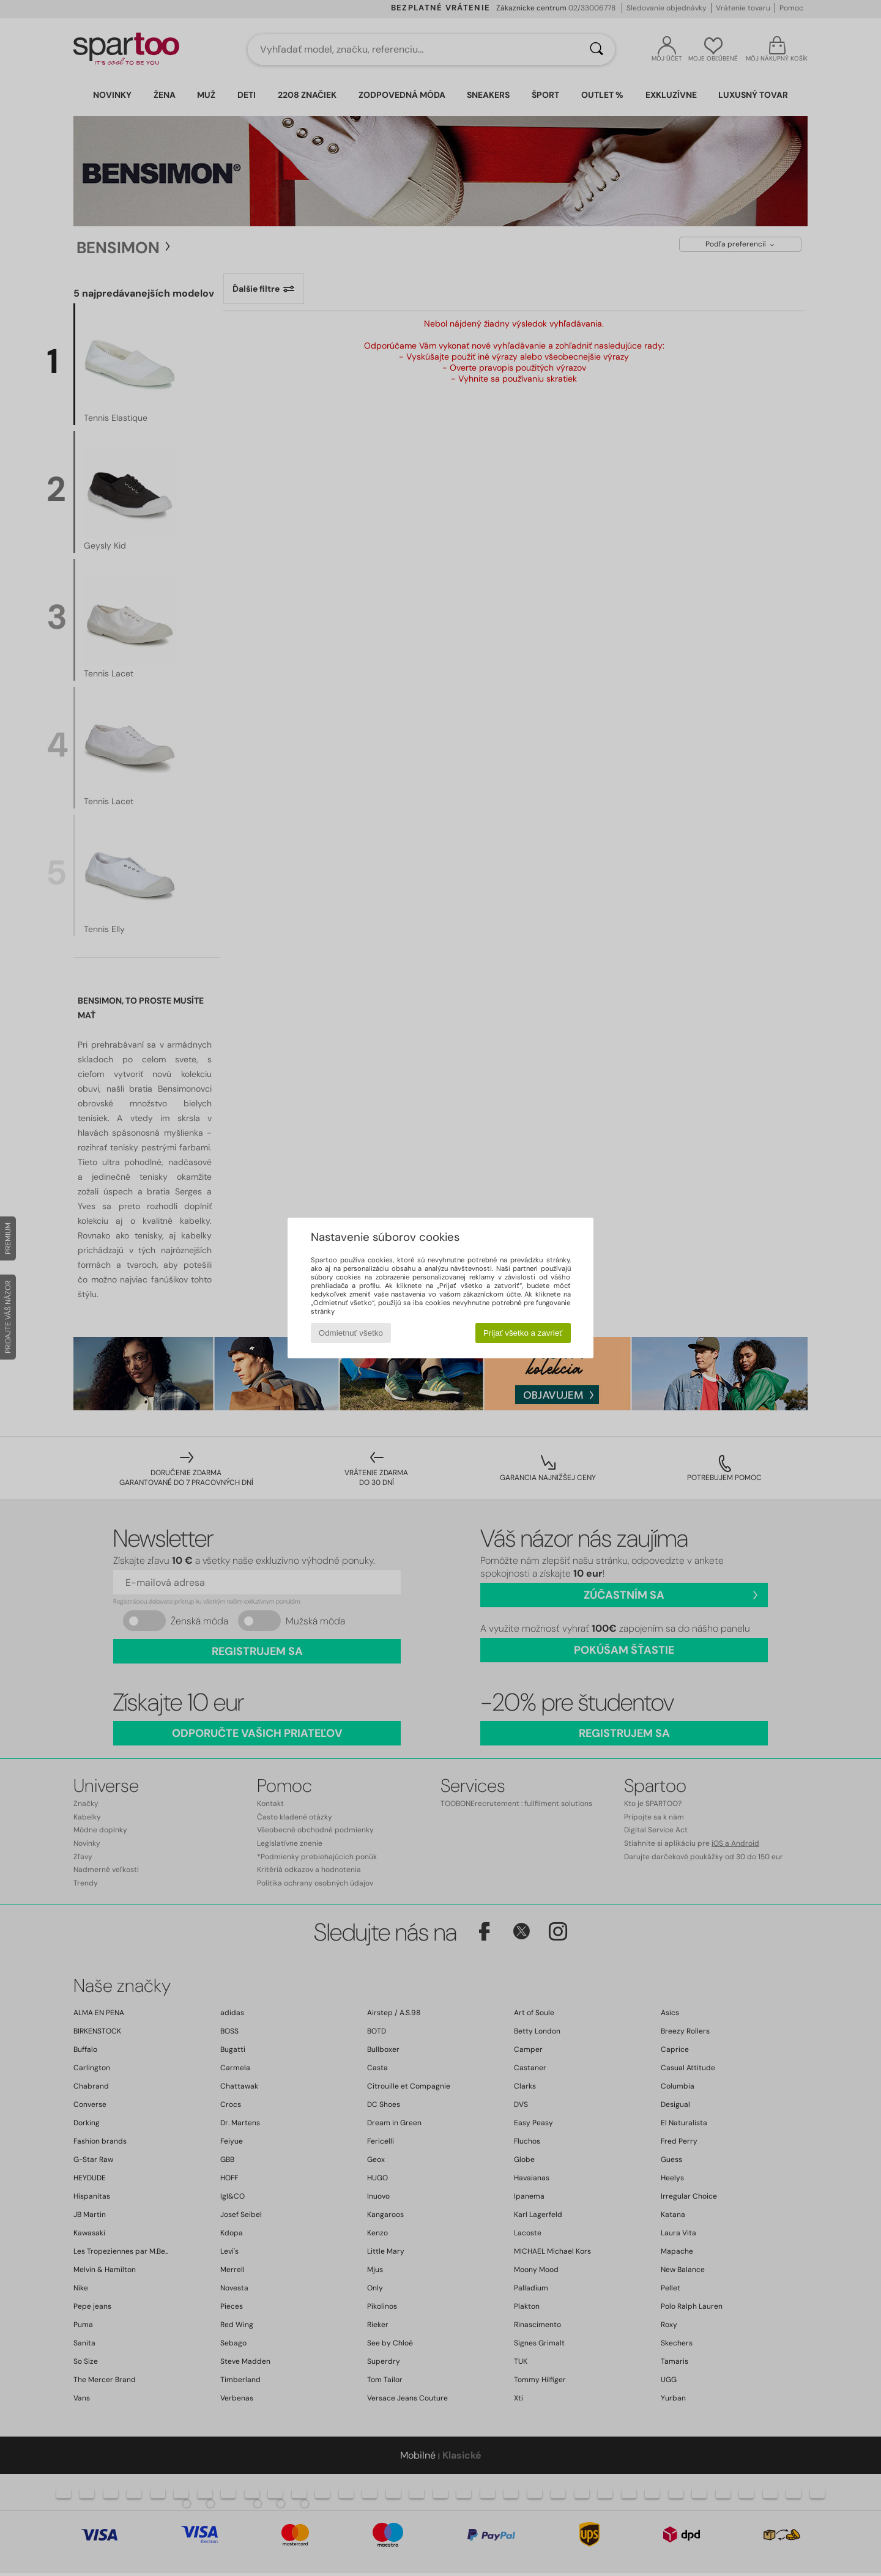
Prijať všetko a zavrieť (522, 1333)
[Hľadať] (596, 49)
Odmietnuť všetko (351, 1333)
